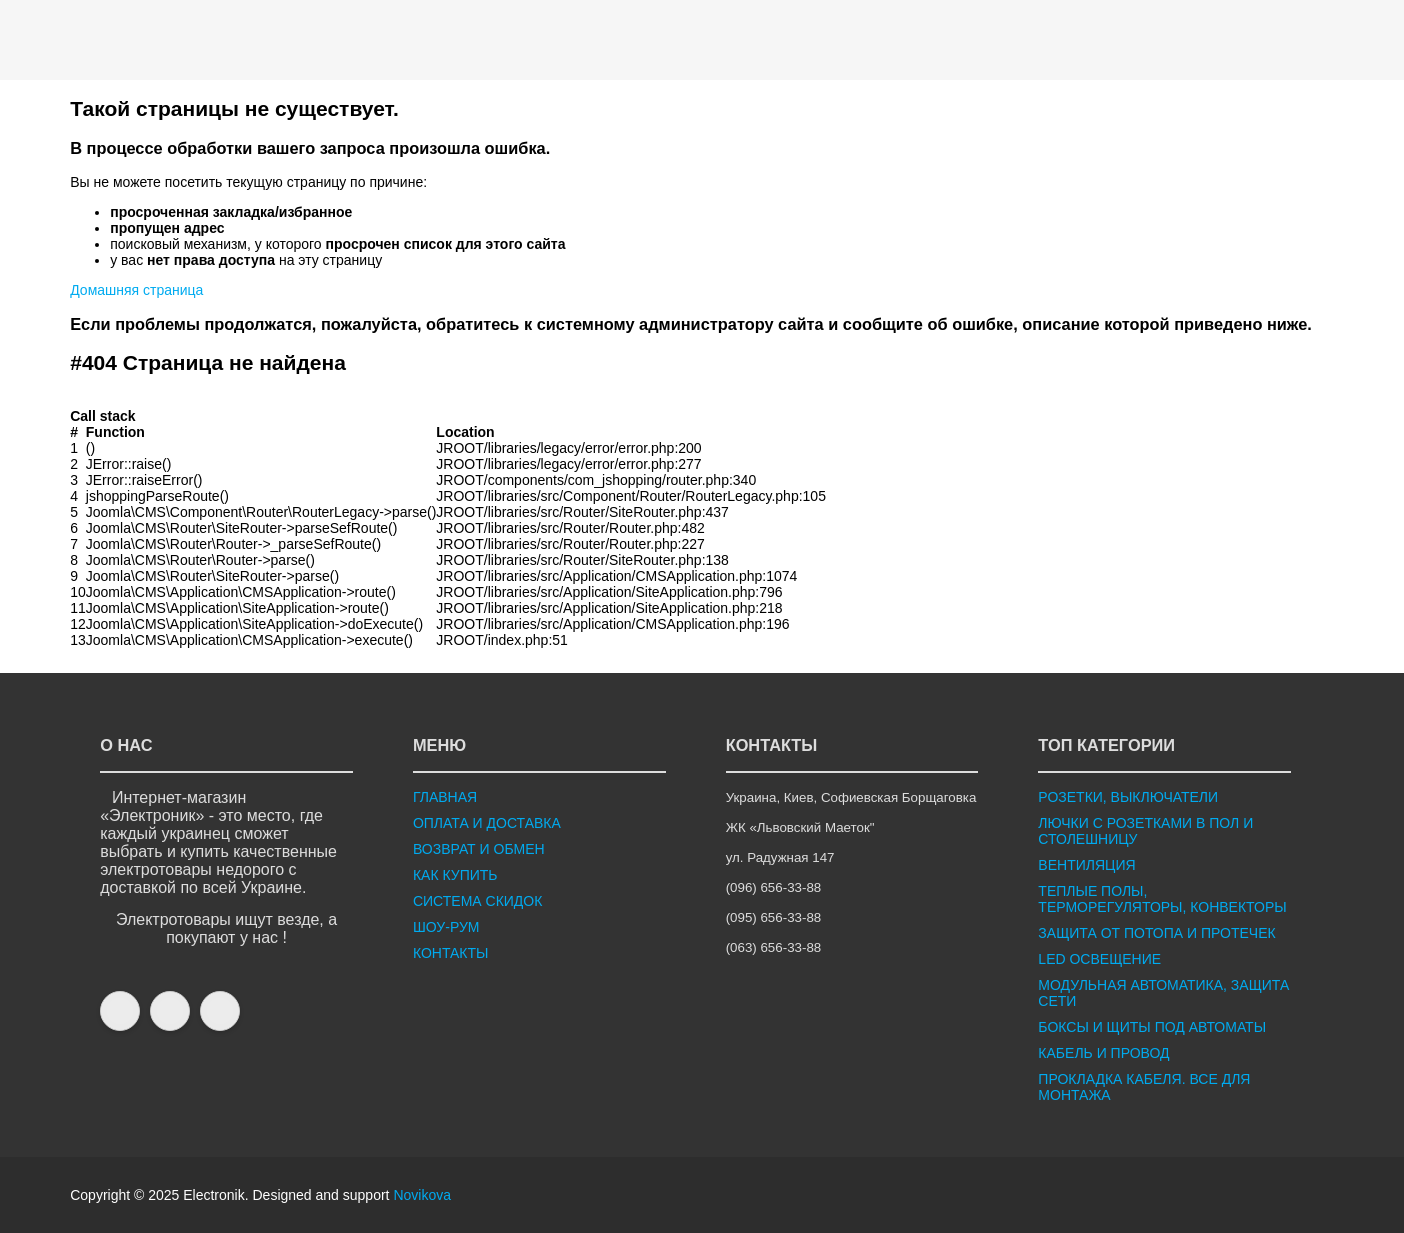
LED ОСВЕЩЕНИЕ (1099, 959)
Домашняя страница (136, 290)
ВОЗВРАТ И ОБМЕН (479, 849)
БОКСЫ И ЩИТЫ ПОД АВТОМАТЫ (1152, 1027)
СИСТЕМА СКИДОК (477, 901)
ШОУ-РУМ (446, 927)
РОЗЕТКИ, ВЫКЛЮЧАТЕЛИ (1128, 797)
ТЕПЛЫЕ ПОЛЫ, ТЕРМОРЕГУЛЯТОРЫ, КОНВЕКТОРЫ (1162, 899)
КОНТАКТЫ (451, 953)
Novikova (422, 1195)
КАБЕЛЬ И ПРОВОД (1103, 1053)
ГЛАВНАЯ (445, 797)
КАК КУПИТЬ (455, 875)
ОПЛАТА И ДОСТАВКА (487, 823)
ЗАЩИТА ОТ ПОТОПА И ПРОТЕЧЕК (1156, 933)
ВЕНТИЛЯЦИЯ (1086, 865)
